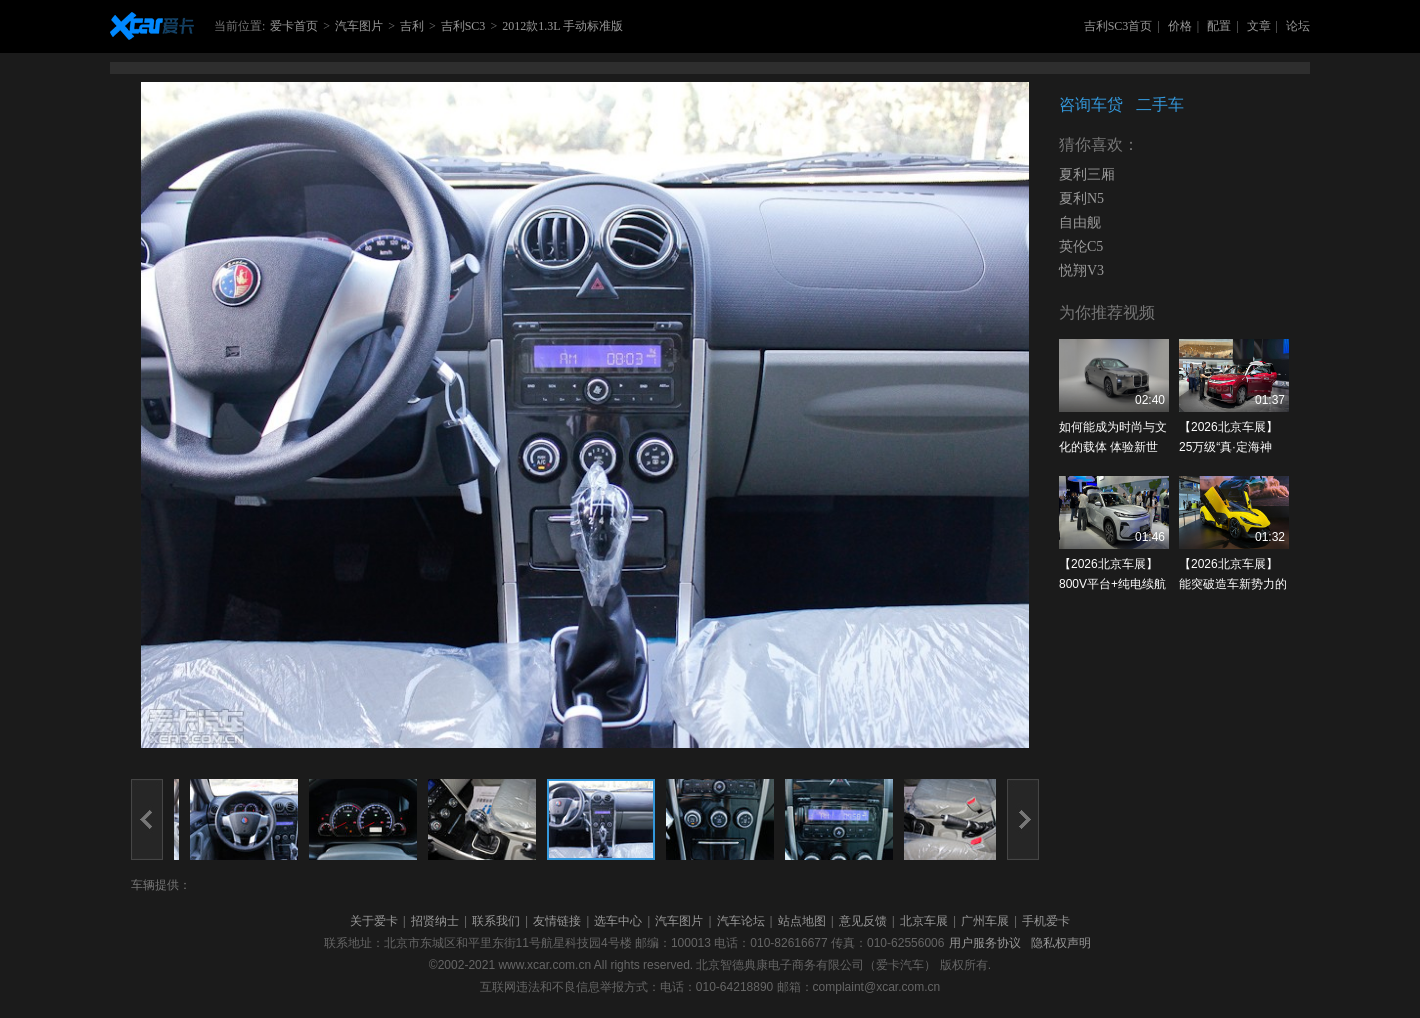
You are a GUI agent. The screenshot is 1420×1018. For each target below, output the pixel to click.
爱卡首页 (294, 26)
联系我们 (496, 921)
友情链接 (557, 921)
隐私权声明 (1061, 943)
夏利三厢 (1087, 174)
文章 (1259, 26)
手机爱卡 (1046, 921)
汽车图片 (359, 26)
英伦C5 (1081, 246)
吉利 (412, 26)
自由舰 (1080, 222)
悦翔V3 (1081, 270)
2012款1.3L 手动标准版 (562, 26)
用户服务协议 (985, 943)
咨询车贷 (1091, 104)
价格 (1180, 26)
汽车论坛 (741, 921)
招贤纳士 (435, 921)
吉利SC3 (463, 26)
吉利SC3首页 (1118, 26)
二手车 (1160, 104)
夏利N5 (1081, 198)
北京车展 (924, 921)
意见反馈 (863, 921)
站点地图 (802, 921)
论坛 (1298, 26)
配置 (1219, 26)
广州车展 (985, 921)
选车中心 (618, 921)
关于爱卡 (374, 921)
